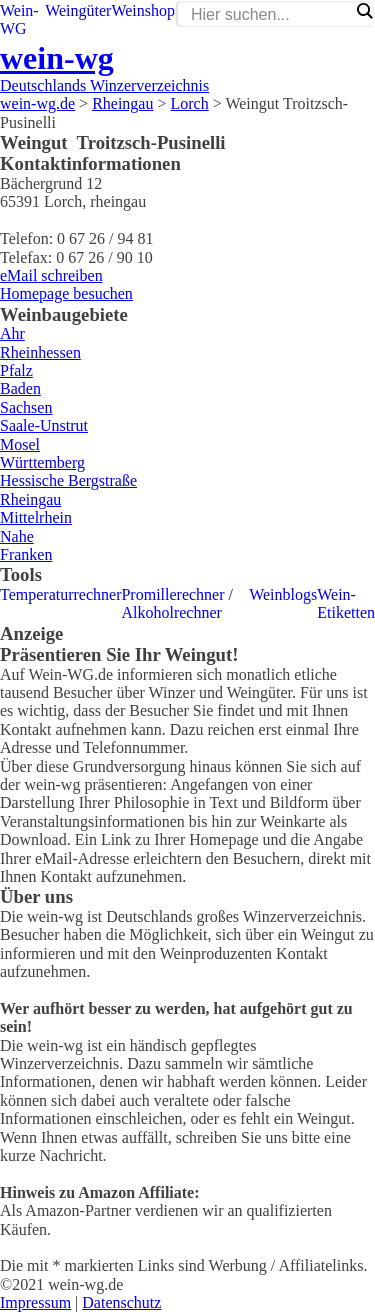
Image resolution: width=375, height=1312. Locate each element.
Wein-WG (19, 19)
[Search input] (270, 15)
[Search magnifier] (364, 11)
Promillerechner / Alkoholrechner (177, 603)
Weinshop (143, 10)
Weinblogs (283, 594)
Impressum (35, 1302)
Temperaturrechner (60, 594)
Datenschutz (121, 1302)
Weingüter (78, 10)
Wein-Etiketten (346, 603)
